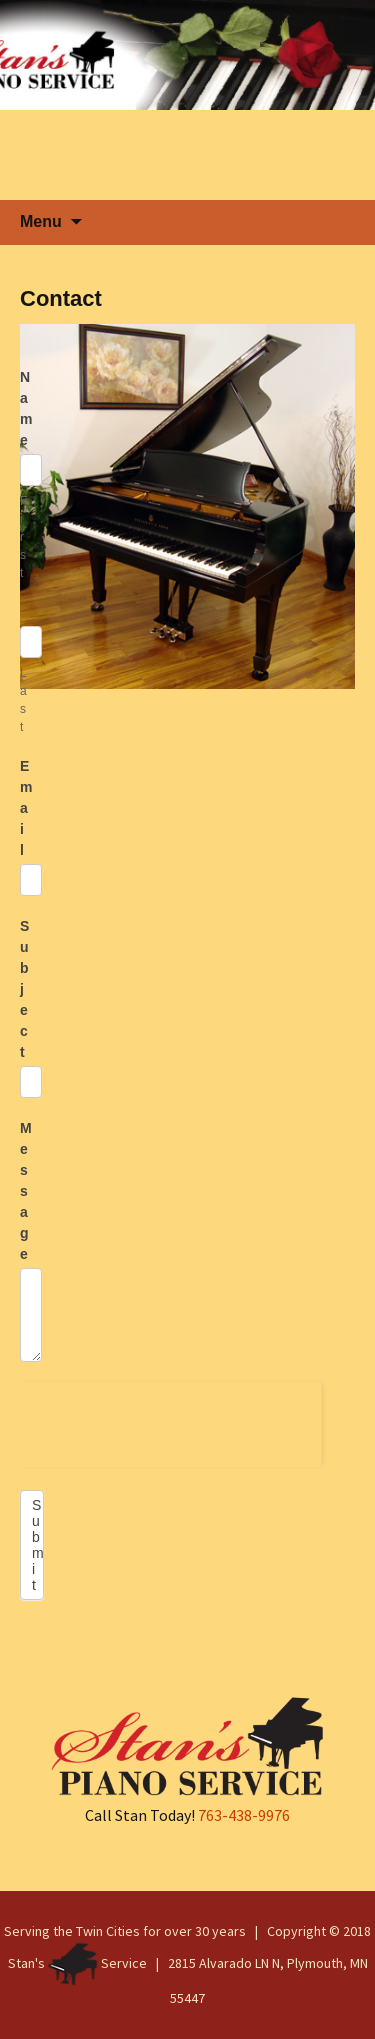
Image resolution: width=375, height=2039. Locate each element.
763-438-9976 (244, 1815)
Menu (41, 221)
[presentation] (170, 1421)
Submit (38, 1545)
